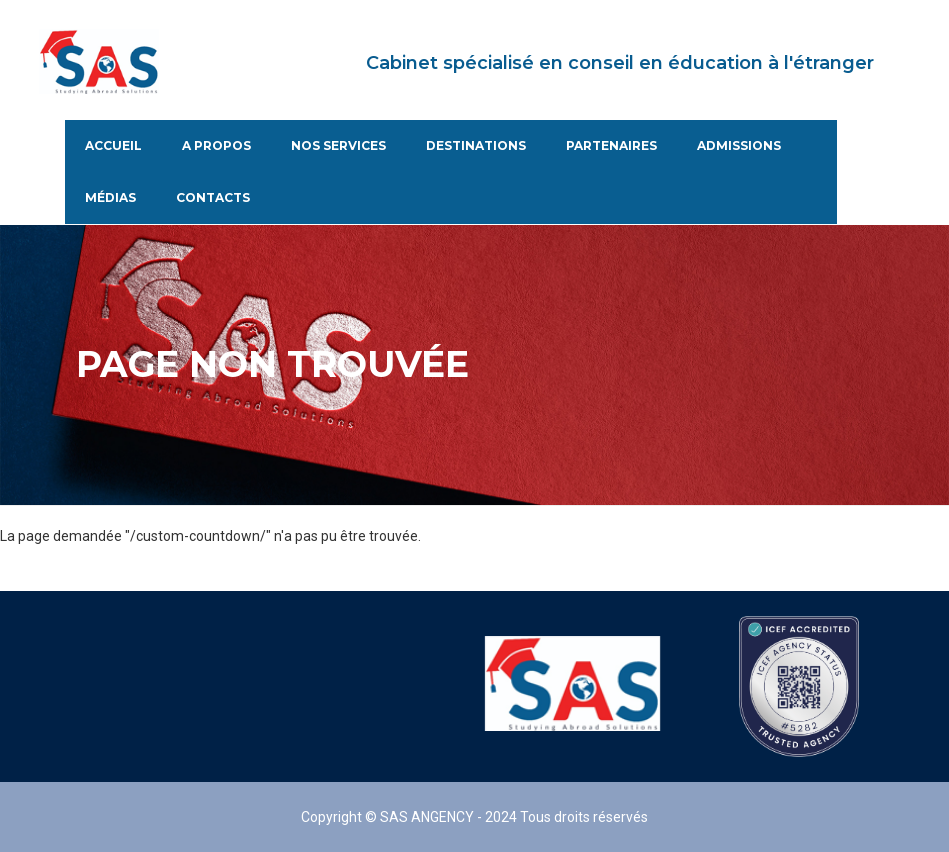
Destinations (476, 146)
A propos (216, 146)
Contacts (213, 198)
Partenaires (611, 146)
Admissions (739, 146)
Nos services (338, 146)
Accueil (113, 146)
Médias (110, 198)
